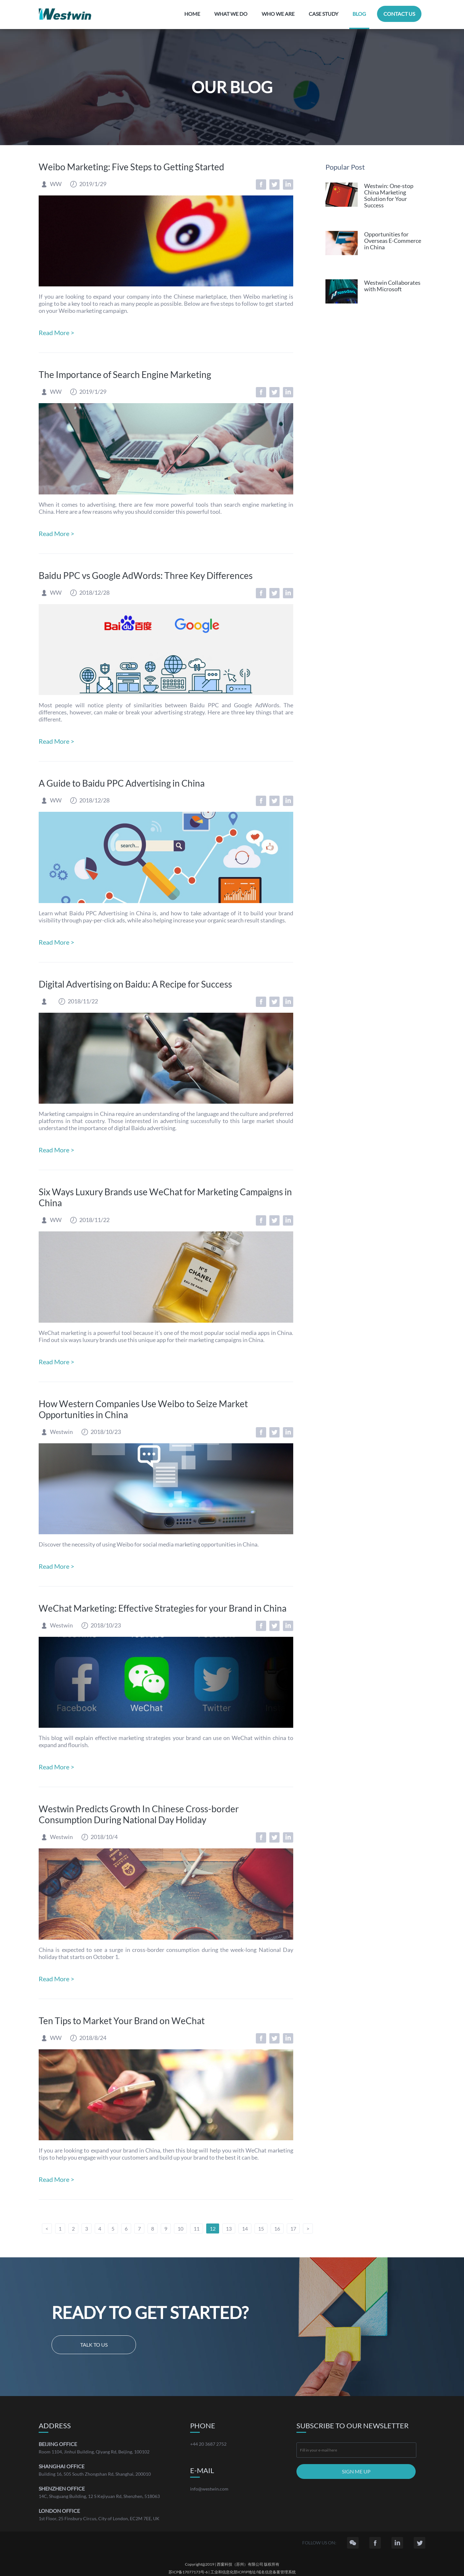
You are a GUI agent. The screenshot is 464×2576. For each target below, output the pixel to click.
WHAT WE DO (230, 14)
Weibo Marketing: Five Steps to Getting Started (131, 166)
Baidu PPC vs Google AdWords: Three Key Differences (146, 575)
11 (196, 2228)
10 (180, 2228)
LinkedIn (288, 184)
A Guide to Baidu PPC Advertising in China (122, 783)
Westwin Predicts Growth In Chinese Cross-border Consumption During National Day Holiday (139, 1814)
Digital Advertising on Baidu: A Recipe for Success (135, 984)
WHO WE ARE (278, 14)
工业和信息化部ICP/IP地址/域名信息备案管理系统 (253, 2572)
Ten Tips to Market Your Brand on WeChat (122, 2020)
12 (213, 2228)
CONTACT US (399, 14)
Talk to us (94, 2345)
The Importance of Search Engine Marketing (125, 374)
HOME (192, 14)
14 (245, 2228)
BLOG (359, 14)
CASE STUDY (323, 14)
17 (293, 2228)
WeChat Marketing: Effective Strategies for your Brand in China (162, 1608)
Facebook (261, 184)
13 (229, 2228)
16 (277, 2228)
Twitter (274, 184)
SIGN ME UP (356, 2471)
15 (261, 2228)
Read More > (56, 332)
